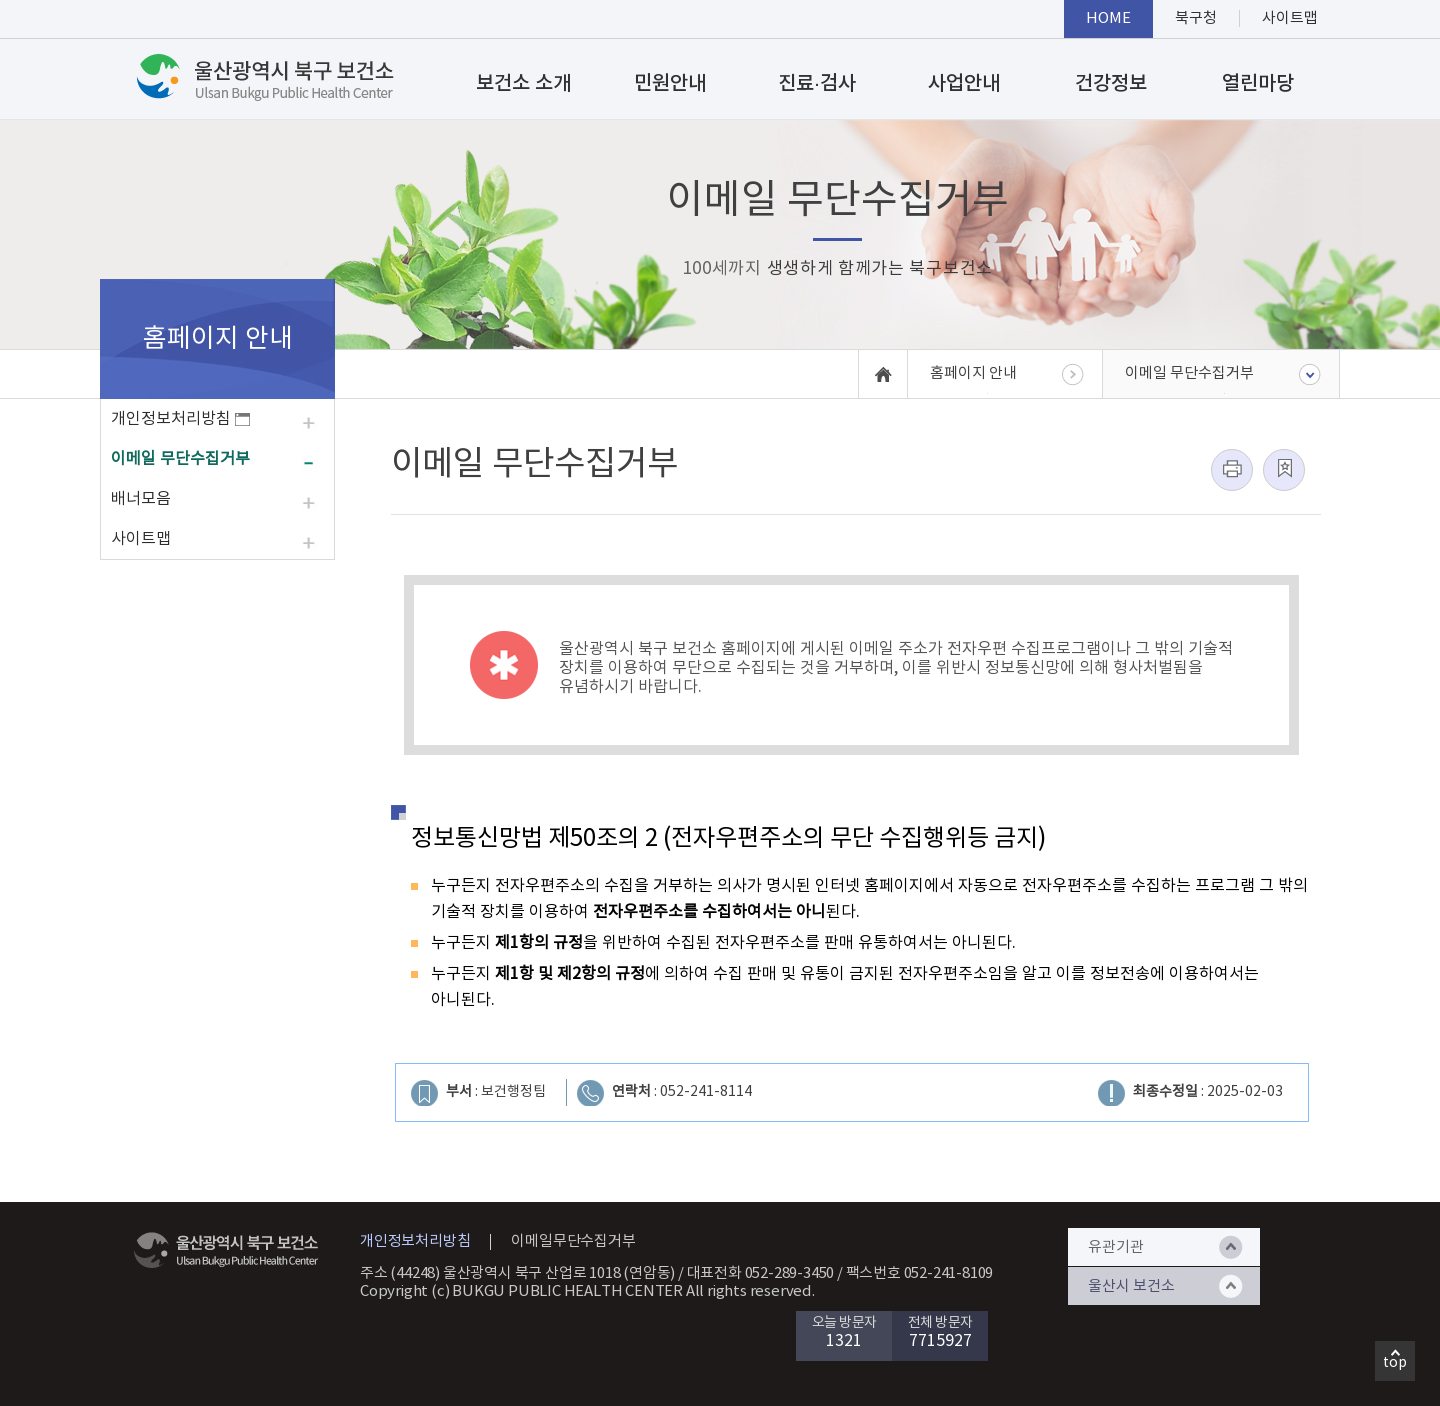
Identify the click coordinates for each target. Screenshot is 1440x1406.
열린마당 (1258, 84)
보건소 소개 (523, 84)
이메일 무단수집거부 (180, 459)
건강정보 (1111, 84)
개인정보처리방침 (180, 419)
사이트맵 (141, 539)
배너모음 (141, 499)
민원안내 (670, 84)
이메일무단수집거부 (573, 1241)
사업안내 (964, 84)
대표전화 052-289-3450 (761, 1273)
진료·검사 (817, 84)
